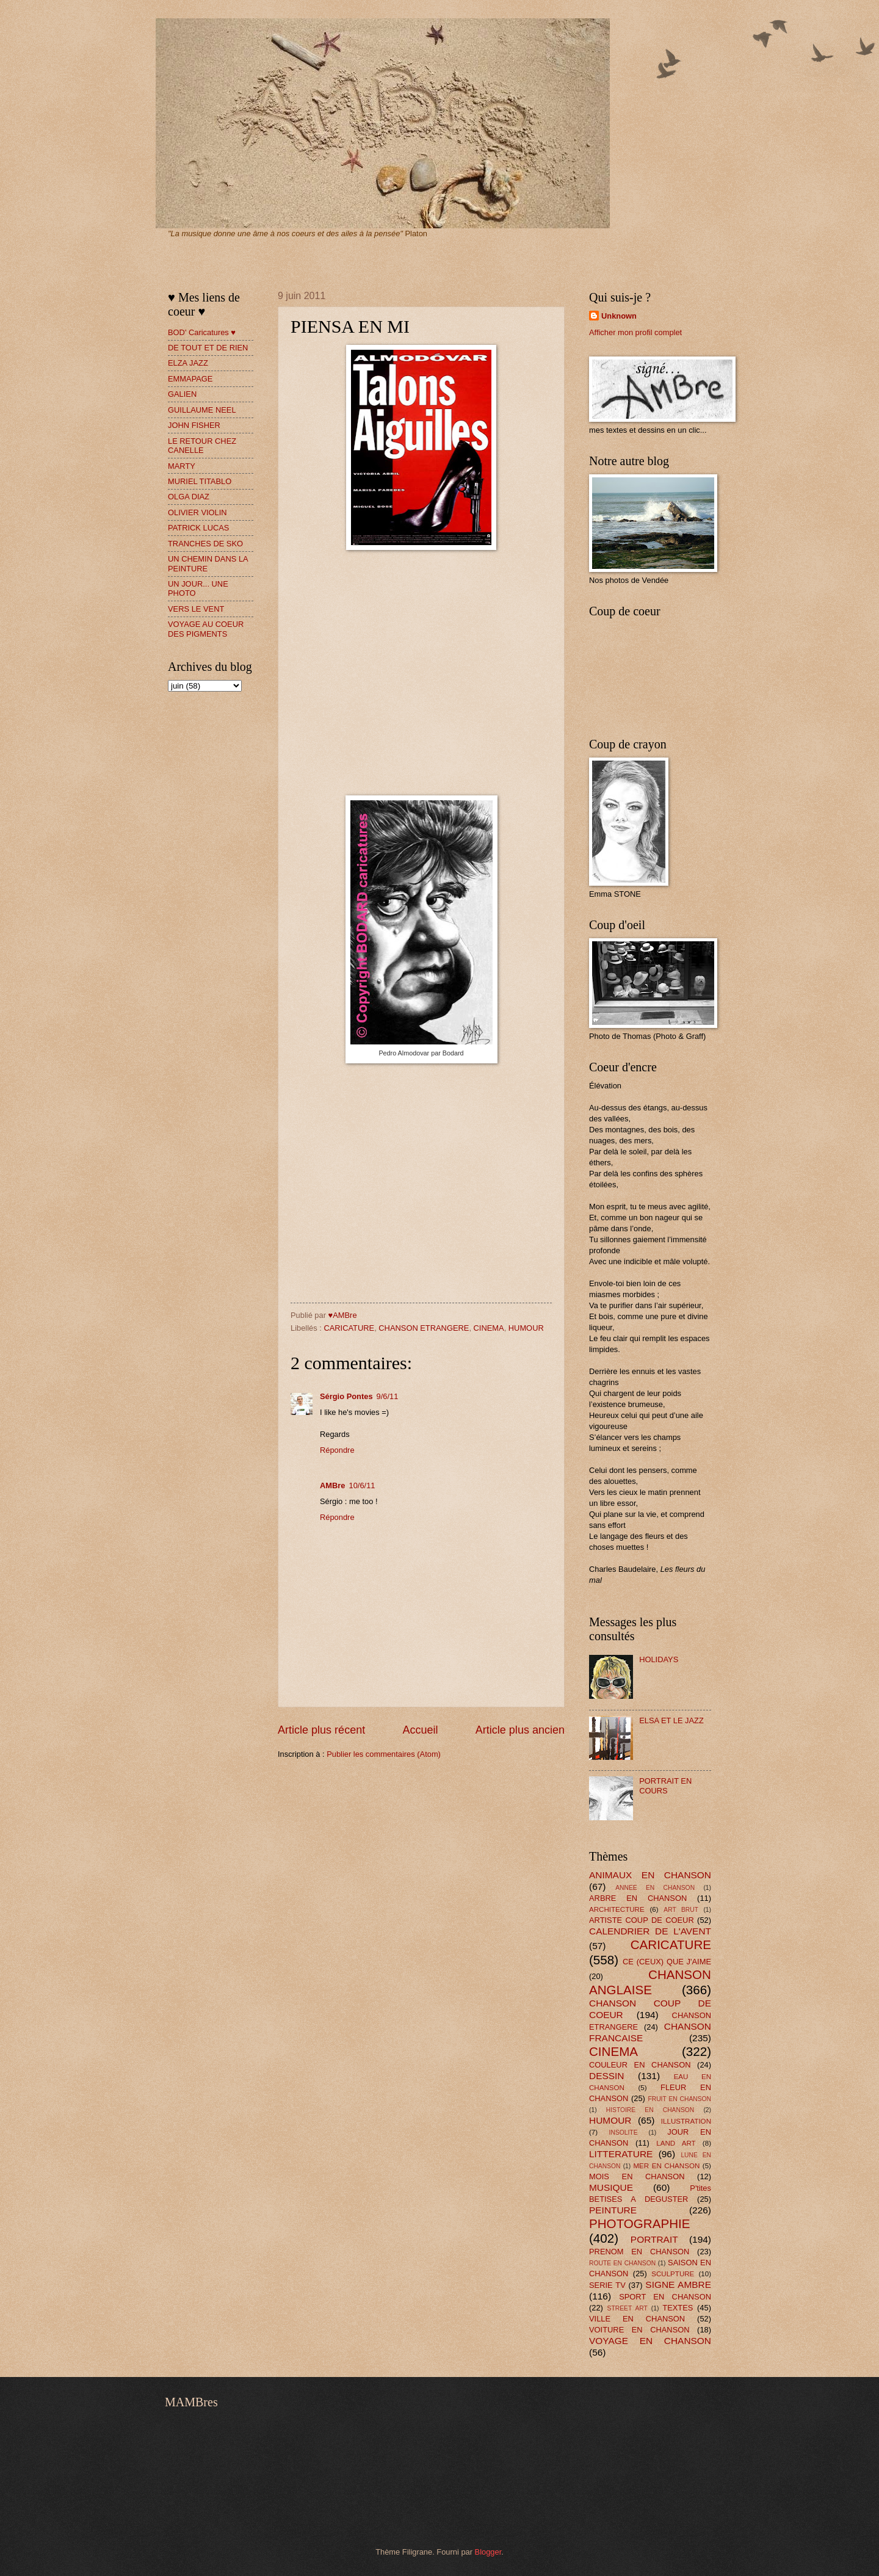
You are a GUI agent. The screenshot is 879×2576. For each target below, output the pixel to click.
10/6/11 (362, 1485)
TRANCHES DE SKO (205, 543)
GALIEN (182, 394)
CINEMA (489, 1328)
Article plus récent (321, 1730)
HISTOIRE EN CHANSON (650, 2110)
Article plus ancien (520, 1730)
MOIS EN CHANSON (636, 2176)
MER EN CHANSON (666, 2165)
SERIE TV (607, 2285)
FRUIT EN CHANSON (679, 2099)
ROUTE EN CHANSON (622, 2263)
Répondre (337, 1450)
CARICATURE (349, 1328)
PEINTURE (613, 2210)
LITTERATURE (621, 2154)
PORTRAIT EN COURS (665, 1785)
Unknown (619, 315)
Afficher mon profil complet (635, 332)
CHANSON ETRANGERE (423, 1328)
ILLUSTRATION (686, 2121)
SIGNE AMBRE (678, 2284)
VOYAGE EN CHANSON (650, 2340)
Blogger (488, 2551)
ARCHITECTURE (617, 1909)
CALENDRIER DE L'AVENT (650, 1931)
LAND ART (675, 2143)
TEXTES (677, 2307)
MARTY (181, 466)
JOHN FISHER (194, 425)
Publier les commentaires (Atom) (384, 1754)
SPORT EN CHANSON (665, 2296)
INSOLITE (623, 2132)
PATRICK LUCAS (198, 527)
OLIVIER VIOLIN (197, 512)
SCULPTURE (672, 2274)
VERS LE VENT (196, 608)
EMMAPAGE (190, 378)
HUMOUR (526, 1328)
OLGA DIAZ (188, 496)
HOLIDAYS (658, 1659)
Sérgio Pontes (346, 1396)
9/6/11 (388, 1396)
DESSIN (606, 2076)
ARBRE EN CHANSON (638, 1898)
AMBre (332, 1485)
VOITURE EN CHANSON (639, 2329)
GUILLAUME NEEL (202, 409)
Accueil (420, 1730)
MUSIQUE (611, 2187)
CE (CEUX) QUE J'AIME (667, 1961)
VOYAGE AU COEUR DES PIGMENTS (206, 629)
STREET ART (627, 2308)
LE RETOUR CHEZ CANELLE (202, 445)
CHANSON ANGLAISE (650, 1982)
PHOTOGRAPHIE (639, 2223)
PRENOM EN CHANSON (639, 2251)
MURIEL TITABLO (199, 481)
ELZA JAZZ (188, 362)
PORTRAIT (654, 2239)
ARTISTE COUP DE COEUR (641, 1920)
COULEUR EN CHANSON (639, 2064)
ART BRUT (681, 1909)
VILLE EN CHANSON (637, 2318)
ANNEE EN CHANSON (655, 1887)
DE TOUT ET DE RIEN (208, 347)
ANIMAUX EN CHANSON (650, 1875)
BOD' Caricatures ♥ (202, 332)
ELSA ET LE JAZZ (671, 1720)
